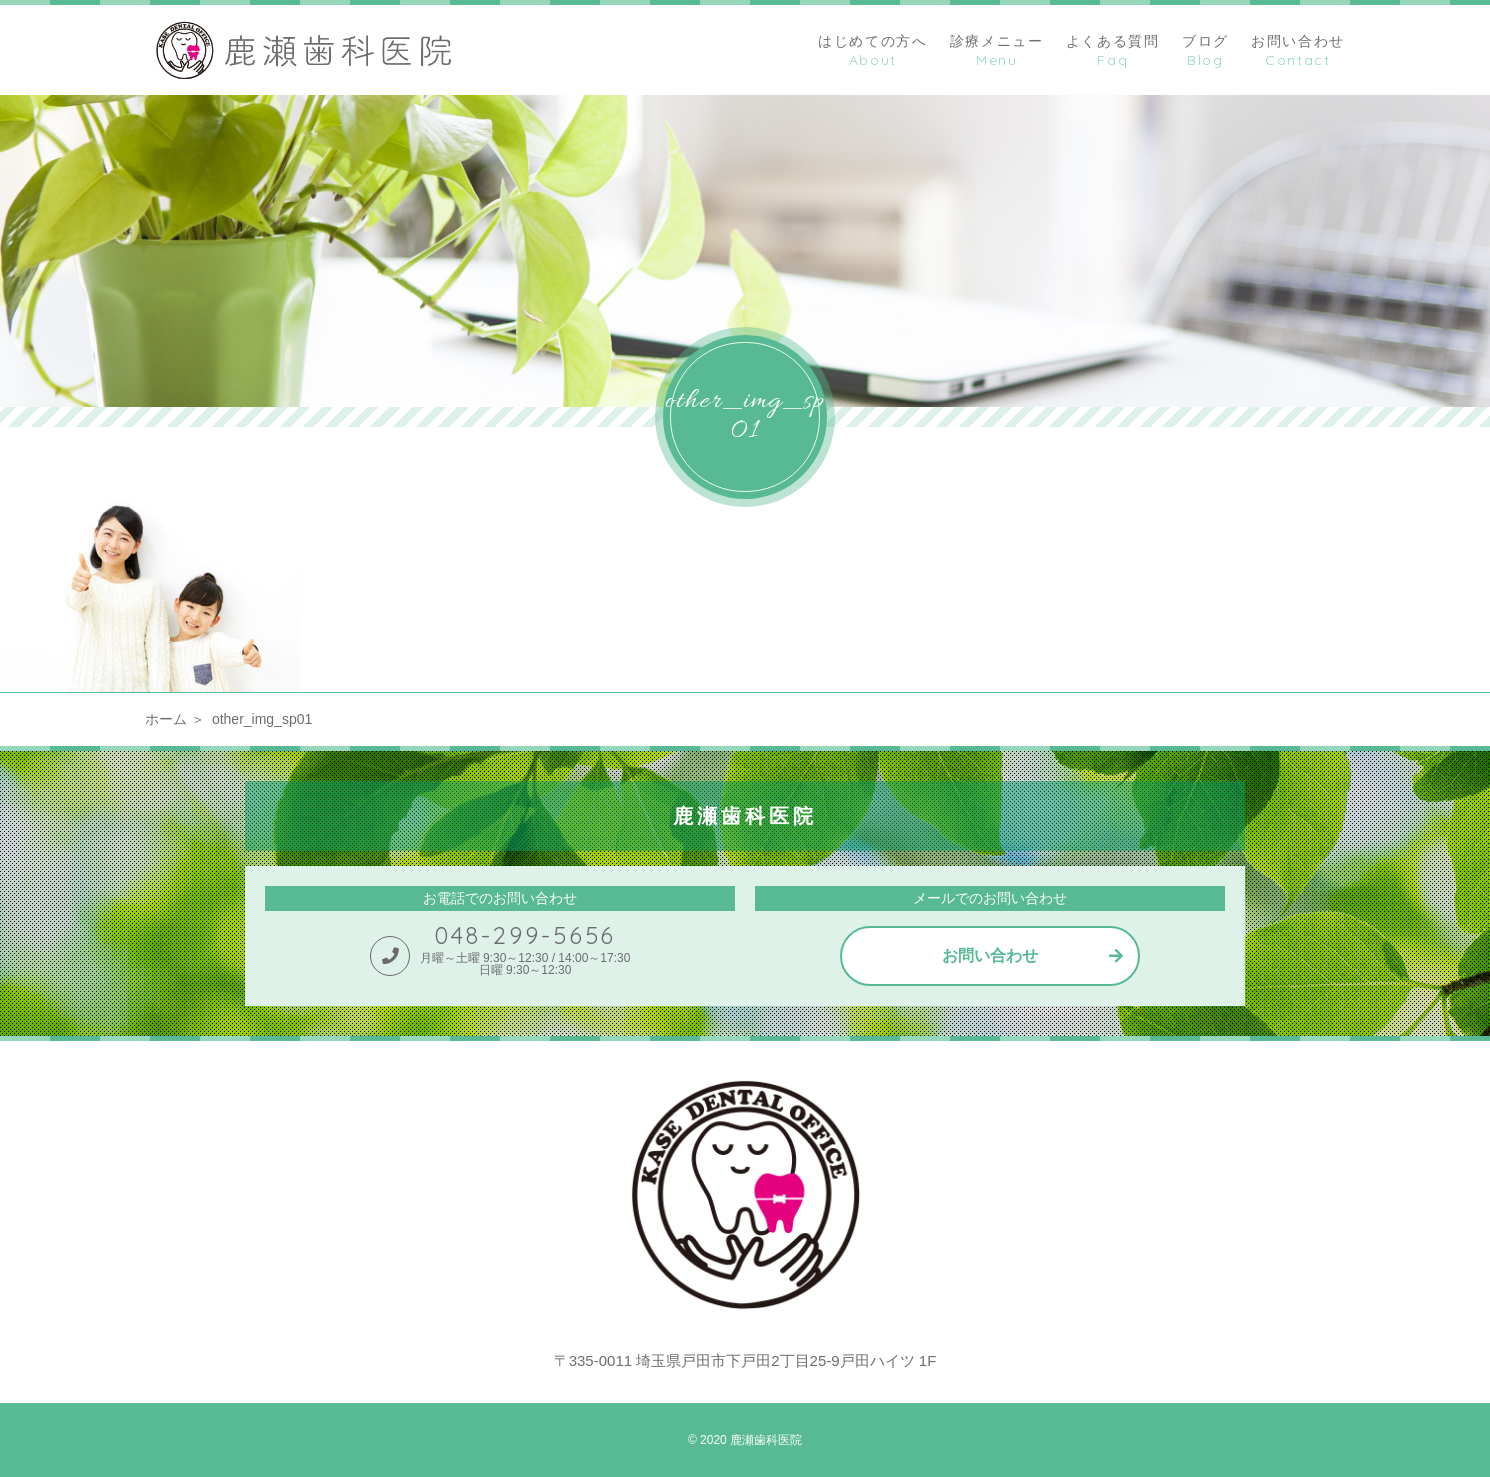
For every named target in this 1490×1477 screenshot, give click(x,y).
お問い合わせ (990, 955)
